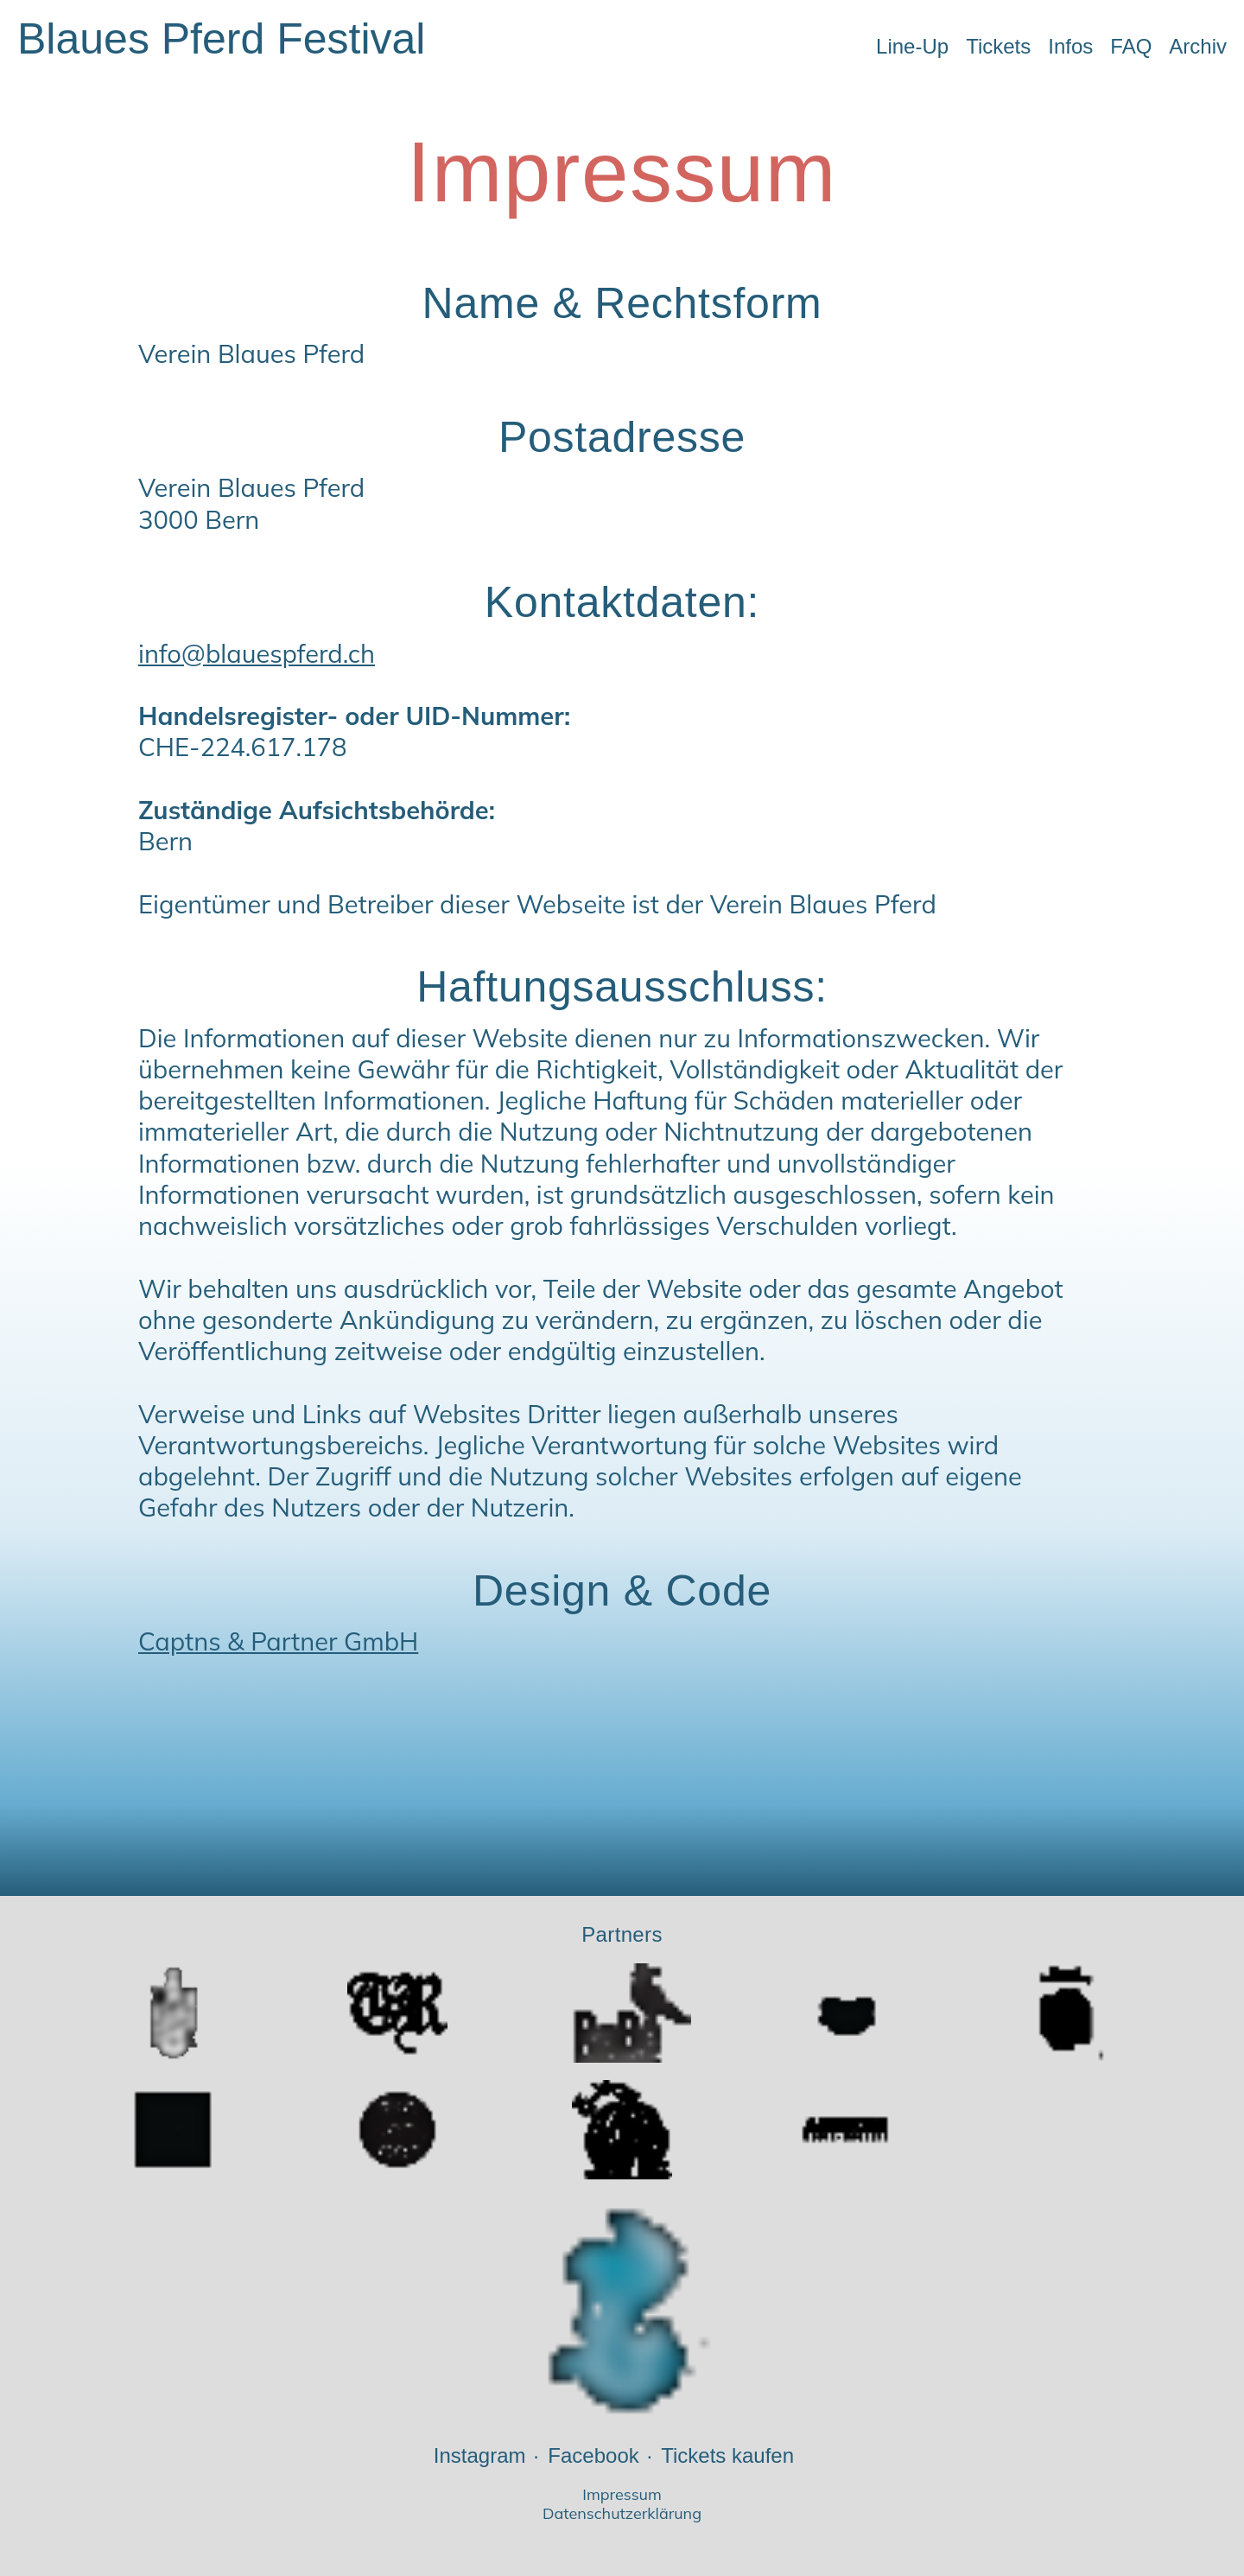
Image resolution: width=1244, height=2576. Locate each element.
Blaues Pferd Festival (221, 38)
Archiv (1198, 46)
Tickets (998, 46)
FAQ (1131, 46)
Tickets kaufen (727, 2455)
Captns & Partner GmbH (278, 1641)
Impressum (622, 2494)
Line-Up (912, 46)
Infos (1070, 46)
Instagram (480, 2455)
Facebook (593, 2455)
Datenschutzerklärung (622, 2513)
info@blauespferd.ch (256, 653)
